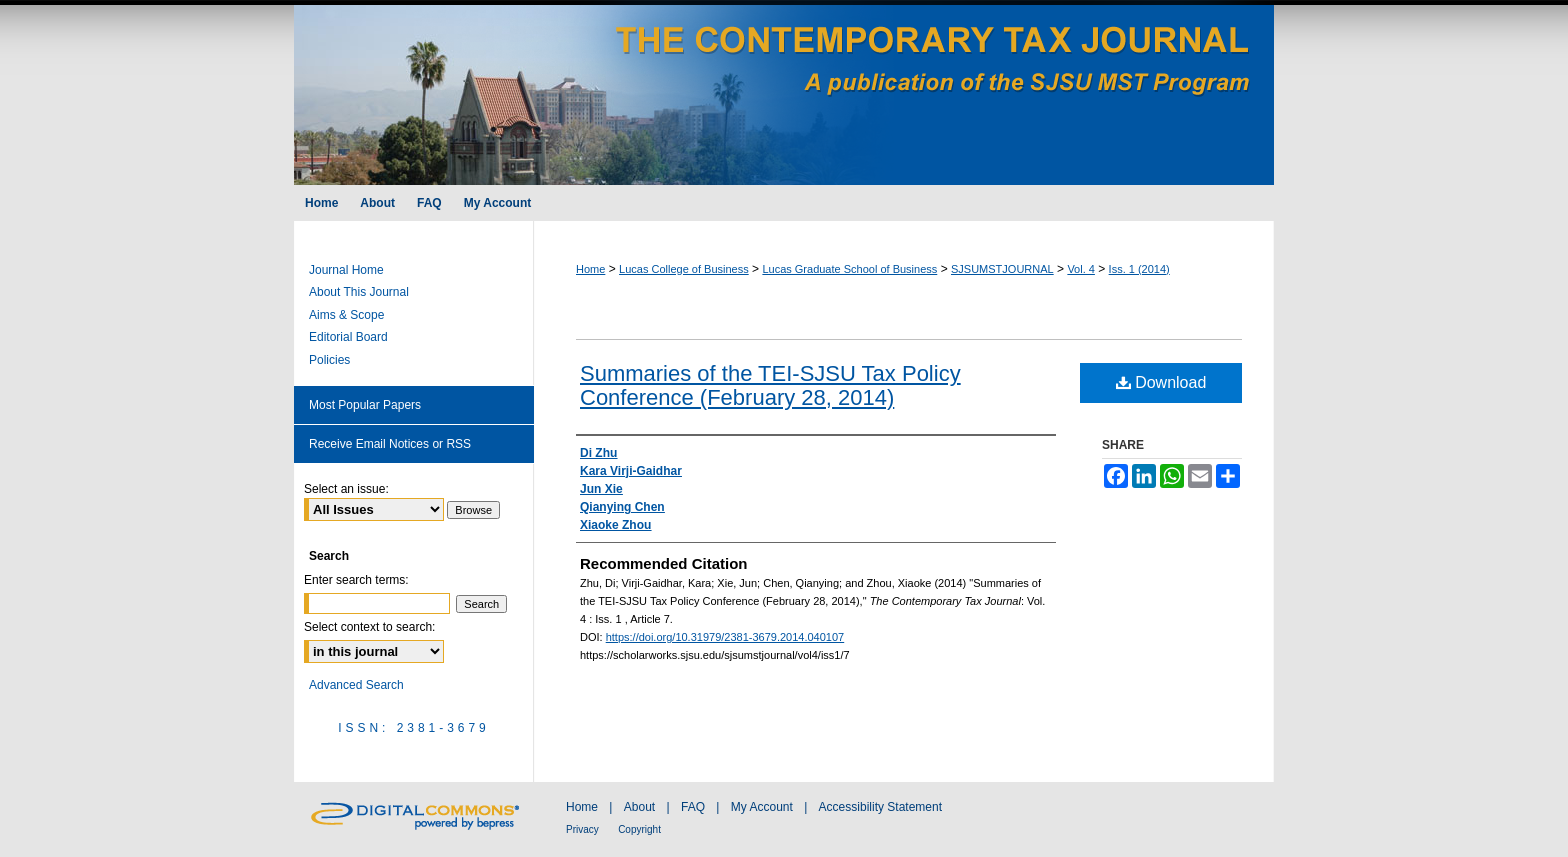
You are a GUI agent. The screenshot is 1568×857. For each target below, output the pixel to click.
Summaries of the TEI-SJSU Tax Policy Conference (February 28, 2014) (770, 385)
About (639, 807)
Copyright (639, 829)
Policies (329, 360)
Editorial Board (348, 337)
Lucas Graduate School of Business (849, 269)
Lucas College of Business (684, 269)
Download (1161, 382)
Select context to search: (369, 627)
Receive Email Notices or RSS (390, 444)
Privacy (582, 829)
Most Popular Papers (365, 405)
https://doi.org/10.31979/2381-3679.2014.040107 (725, 637)
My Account (762, 807)
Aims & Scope (346, 315)
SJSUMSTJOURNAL (1002, 269)
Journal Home (346, 270)
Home (590, 269)
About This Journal (359, 292)
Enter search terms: (356, 580)
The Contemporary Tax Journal (784, 92)
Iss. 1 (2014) (1139, 269)
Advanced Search (356, 685)
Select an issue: (346, 489)
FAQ (693, 807)
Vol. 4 (1081, 269)
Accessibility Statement (880, 807)
